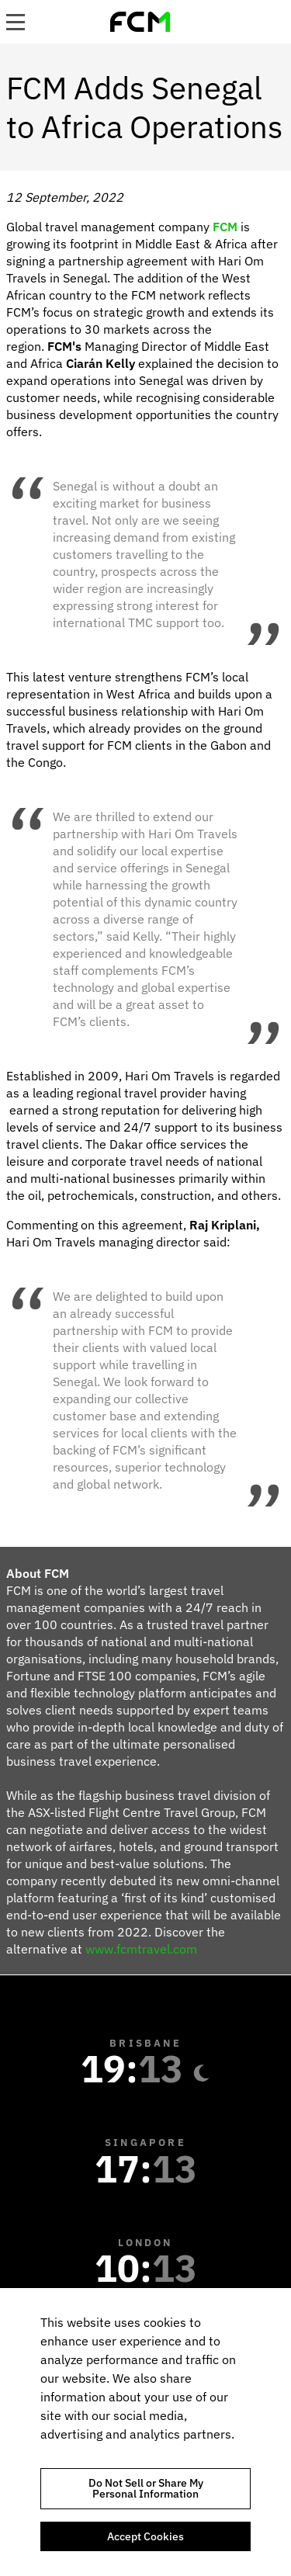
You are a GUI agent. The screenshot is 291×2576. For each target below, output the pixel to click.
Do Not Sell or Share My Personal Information (145, 2488)
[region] (145, 2432)
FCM (225, 226)
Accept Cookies (145, 2536)
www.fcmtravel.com (141, 1949)
